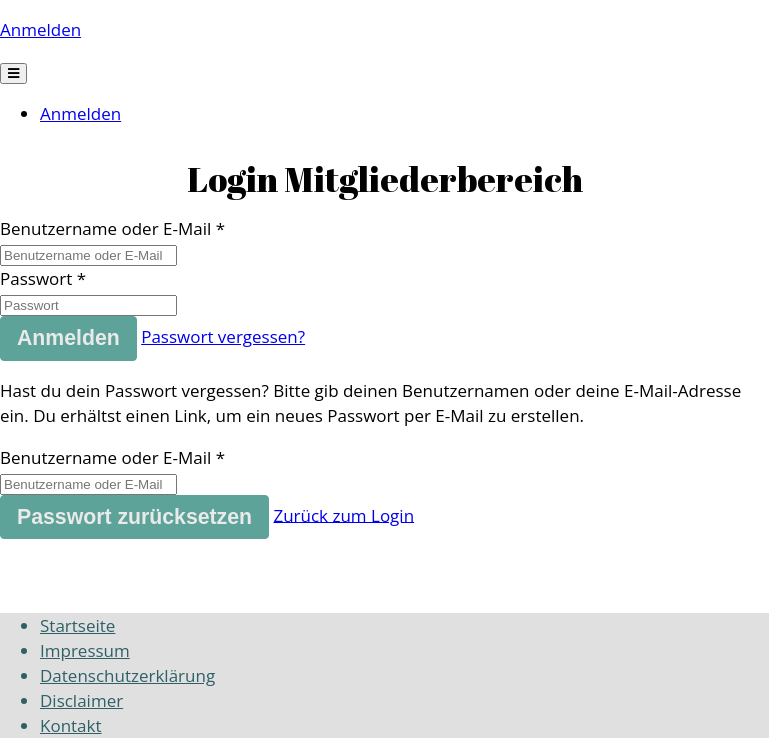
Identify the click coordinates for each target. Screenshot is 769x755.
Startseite (77, 625)
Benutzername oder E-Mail (105, 228)
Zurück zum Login (343, 514)
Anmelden (40, 29)
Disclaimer (81, 700)
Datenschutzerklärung (127, 675)
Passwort (36, 278)
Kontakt (71, 725)
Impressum (85, 650)
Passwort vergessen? (223, 336)
